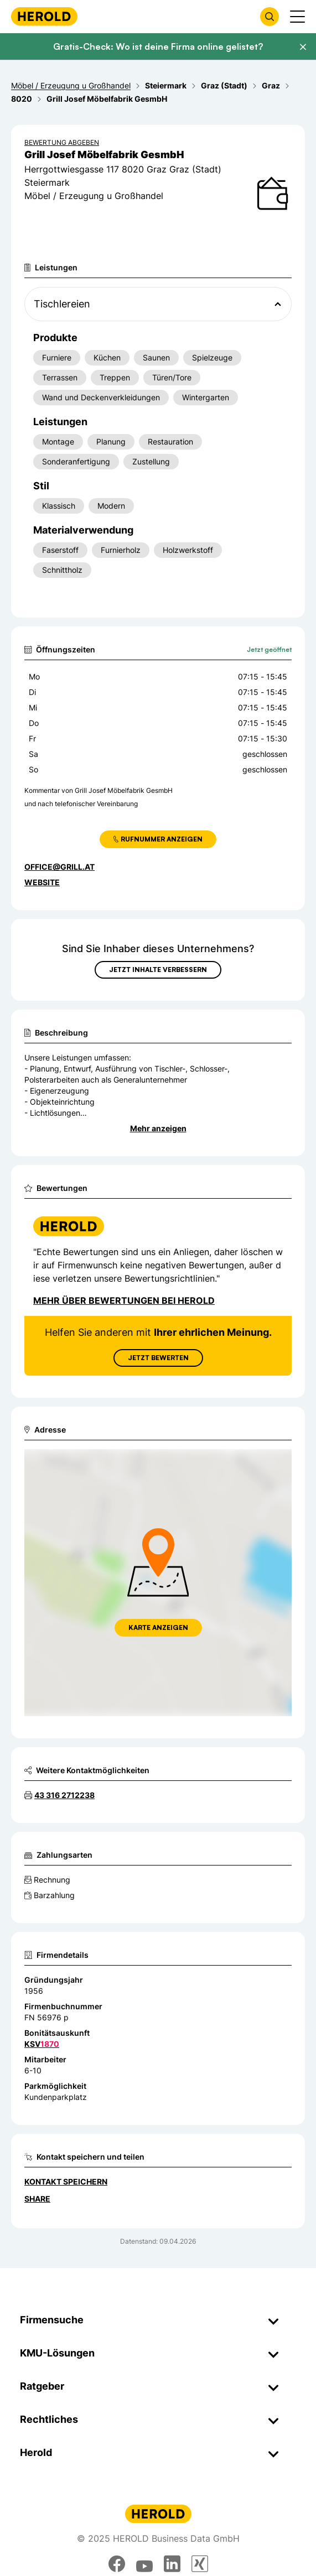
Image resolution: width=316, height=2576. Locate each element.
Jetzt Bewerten (158, 1358)
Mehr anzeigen (158, 1128)
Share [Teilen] (37, 2198)
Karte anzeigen (158, 1627)
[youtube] (144, 2564)
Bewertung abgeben (61, 142)
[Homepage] (44, 16)
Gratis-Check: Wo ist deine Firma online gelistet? (158, 46)
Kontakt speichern (65, 2181)
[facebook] (116, 2564)
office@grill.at (59, 866)
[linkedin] (172, 2564)
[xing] (199, 2564)
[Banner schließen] (302, 47)
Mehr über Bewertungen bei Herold (124, 1300)
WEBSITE (42, 882)
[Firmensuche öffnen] (269, 16)
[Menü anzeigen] (297, 17)
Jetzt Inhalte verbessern (158, 969)
